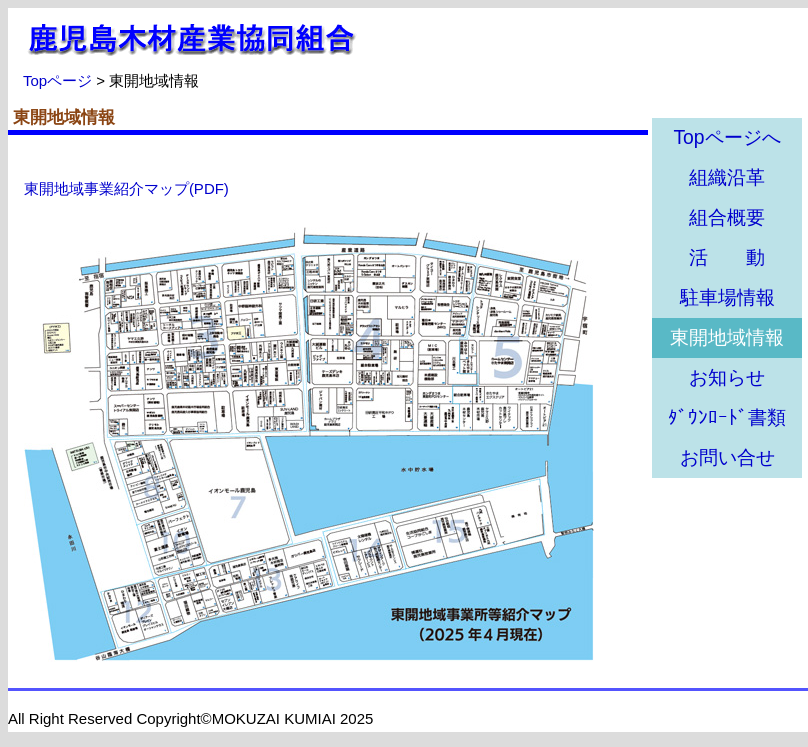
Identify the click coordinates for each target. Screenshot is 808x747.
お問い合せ (727, 457)
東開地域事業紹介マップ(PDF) (126, 188)
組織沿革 (727, 177)
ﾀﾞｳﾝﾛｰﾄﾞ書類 (727, 417)
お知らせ (727, 377)
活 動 (727, 257)
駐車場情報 (727, 297)
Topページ (57, 80)
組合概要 (727, 217)
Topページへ (726, 137)
